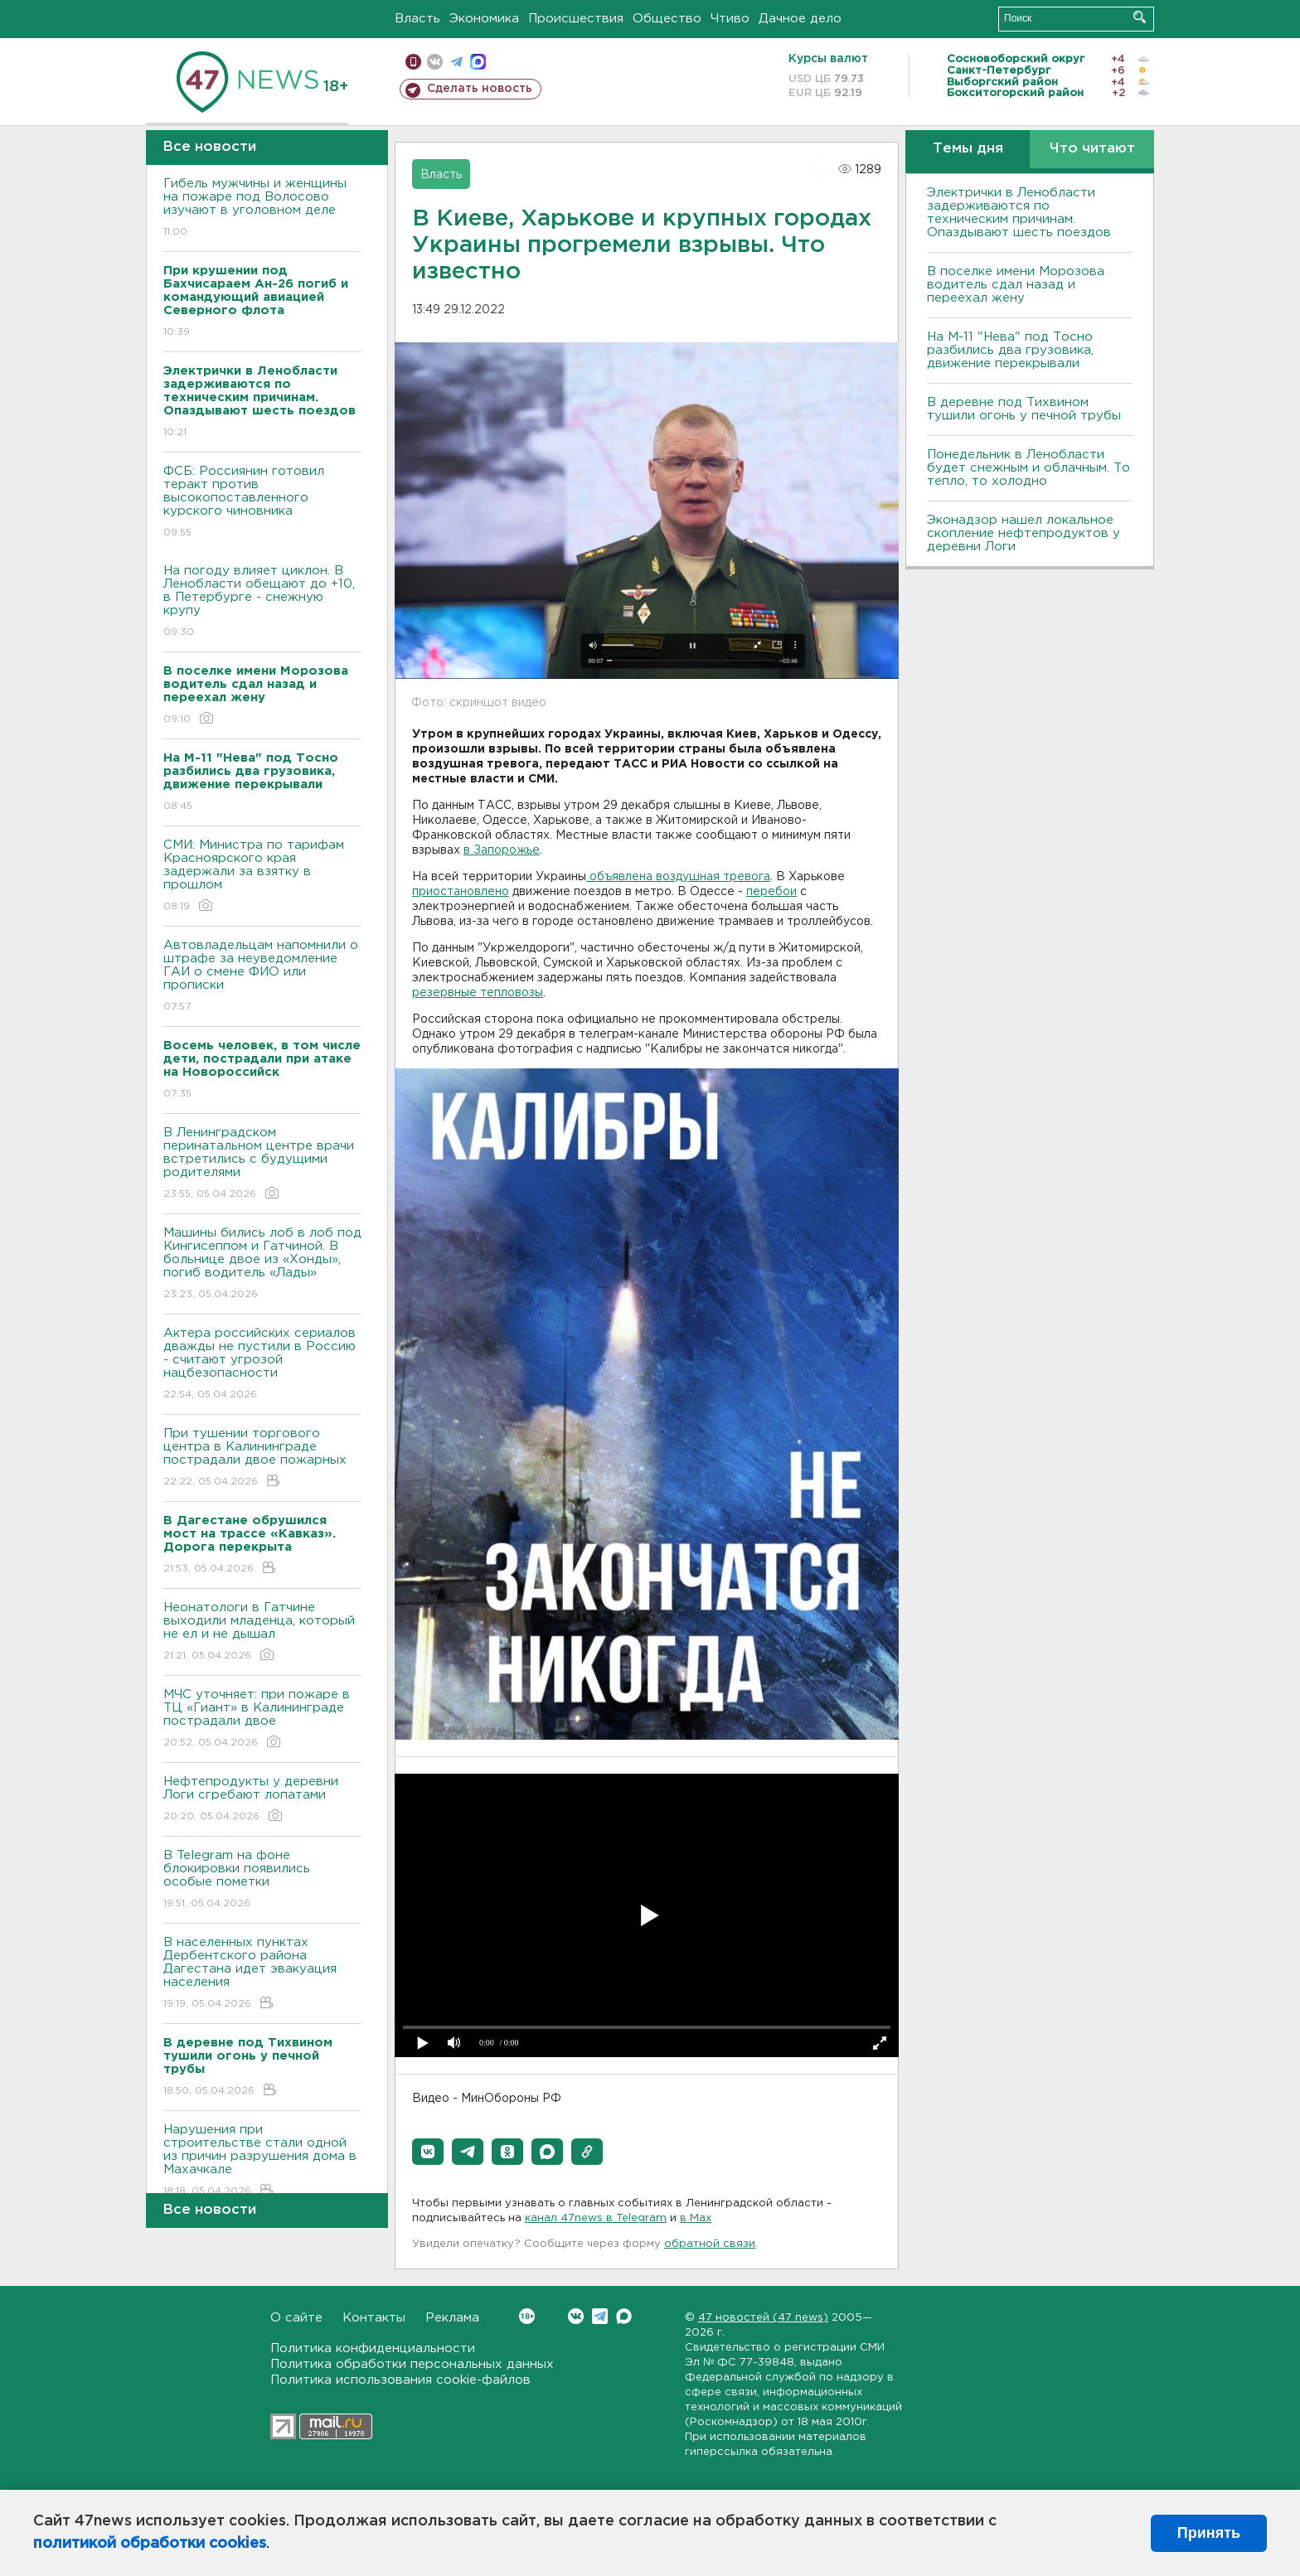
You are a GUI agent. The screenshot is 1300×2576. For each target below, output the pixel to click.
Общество (667, 18)
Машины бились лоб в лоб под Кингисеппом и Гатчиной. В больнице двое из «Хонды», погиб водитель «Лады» (262, 1264)
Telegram (600, 2316)
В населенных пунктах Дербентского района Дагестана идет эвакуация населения (262, 1974)
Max (624, 2316)
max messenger (478, 62)
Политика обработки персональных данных (412, 2364)
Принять (1208, 2533)
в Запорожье (501, 850)
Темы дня (968, 149)
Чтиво (730, 18)
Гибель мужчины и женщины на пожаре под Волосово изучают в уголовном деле (262, 208)
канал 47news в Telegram (596, 2218)
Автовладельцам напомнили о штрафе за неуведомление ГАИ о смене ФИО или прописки (262, 977)
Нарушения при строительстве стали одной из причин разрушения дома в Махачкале (262, 2161)
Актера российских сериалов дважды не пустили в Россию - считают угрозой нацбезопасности (262, 1365)
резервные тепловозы (477, 993)
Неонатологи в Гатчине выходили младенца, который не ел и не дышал (262, 1632)
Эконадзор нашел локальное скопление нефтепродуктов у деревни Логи (1023, 533)
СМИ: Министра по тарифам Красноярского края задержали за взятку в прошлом (262, 876)
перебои (771, 892)
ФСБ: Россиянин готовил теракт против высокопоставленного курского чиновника (262, 503)
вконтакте (435, 62)
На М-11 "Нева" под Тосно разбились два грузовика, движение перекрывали (1010, 350)
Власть (417, 18)
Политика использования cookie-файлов (400, 2380)
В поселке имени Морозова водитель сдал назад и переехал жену (1015, 284)
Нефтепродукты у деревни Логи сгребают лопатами (262, 1799)
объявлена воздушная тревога (678, 877)
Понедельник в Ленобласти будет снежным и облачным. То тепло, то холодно (1028, 468)
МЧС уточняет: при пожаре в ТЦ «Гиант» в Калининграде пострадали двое (262, 1719)
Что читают (1092, 149)
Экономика (484, 18)
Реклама (452, 2317)
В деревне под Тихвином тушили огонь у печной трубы (1024, 409)
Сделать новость (479, 89)
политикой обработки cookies (149, 2543)
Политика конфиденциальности (372, 2348)
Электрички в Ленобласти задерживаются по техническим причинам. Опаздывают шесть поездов (1019, 212)
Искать (1139, 17)
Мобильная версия (413, 62)
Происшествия (575, 18)
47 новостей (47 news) (763, 2317)
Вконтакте (527, 2316)
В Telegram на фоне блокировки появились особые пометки (262, 1880)
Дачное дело (800, 18)
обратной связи (709, 2244)
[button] (428, 2151)
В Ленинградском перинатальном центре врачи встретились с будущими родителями (262, 1164)
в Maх (695, 2218)
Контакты (373, 2317)
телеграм (456, 62)
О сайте (296, 2317)
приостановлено (460, 892)
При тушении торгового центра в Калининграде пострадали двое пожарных (262, 1458)
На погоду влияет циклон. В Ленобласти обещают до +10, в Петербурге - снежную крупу (262, 602)
